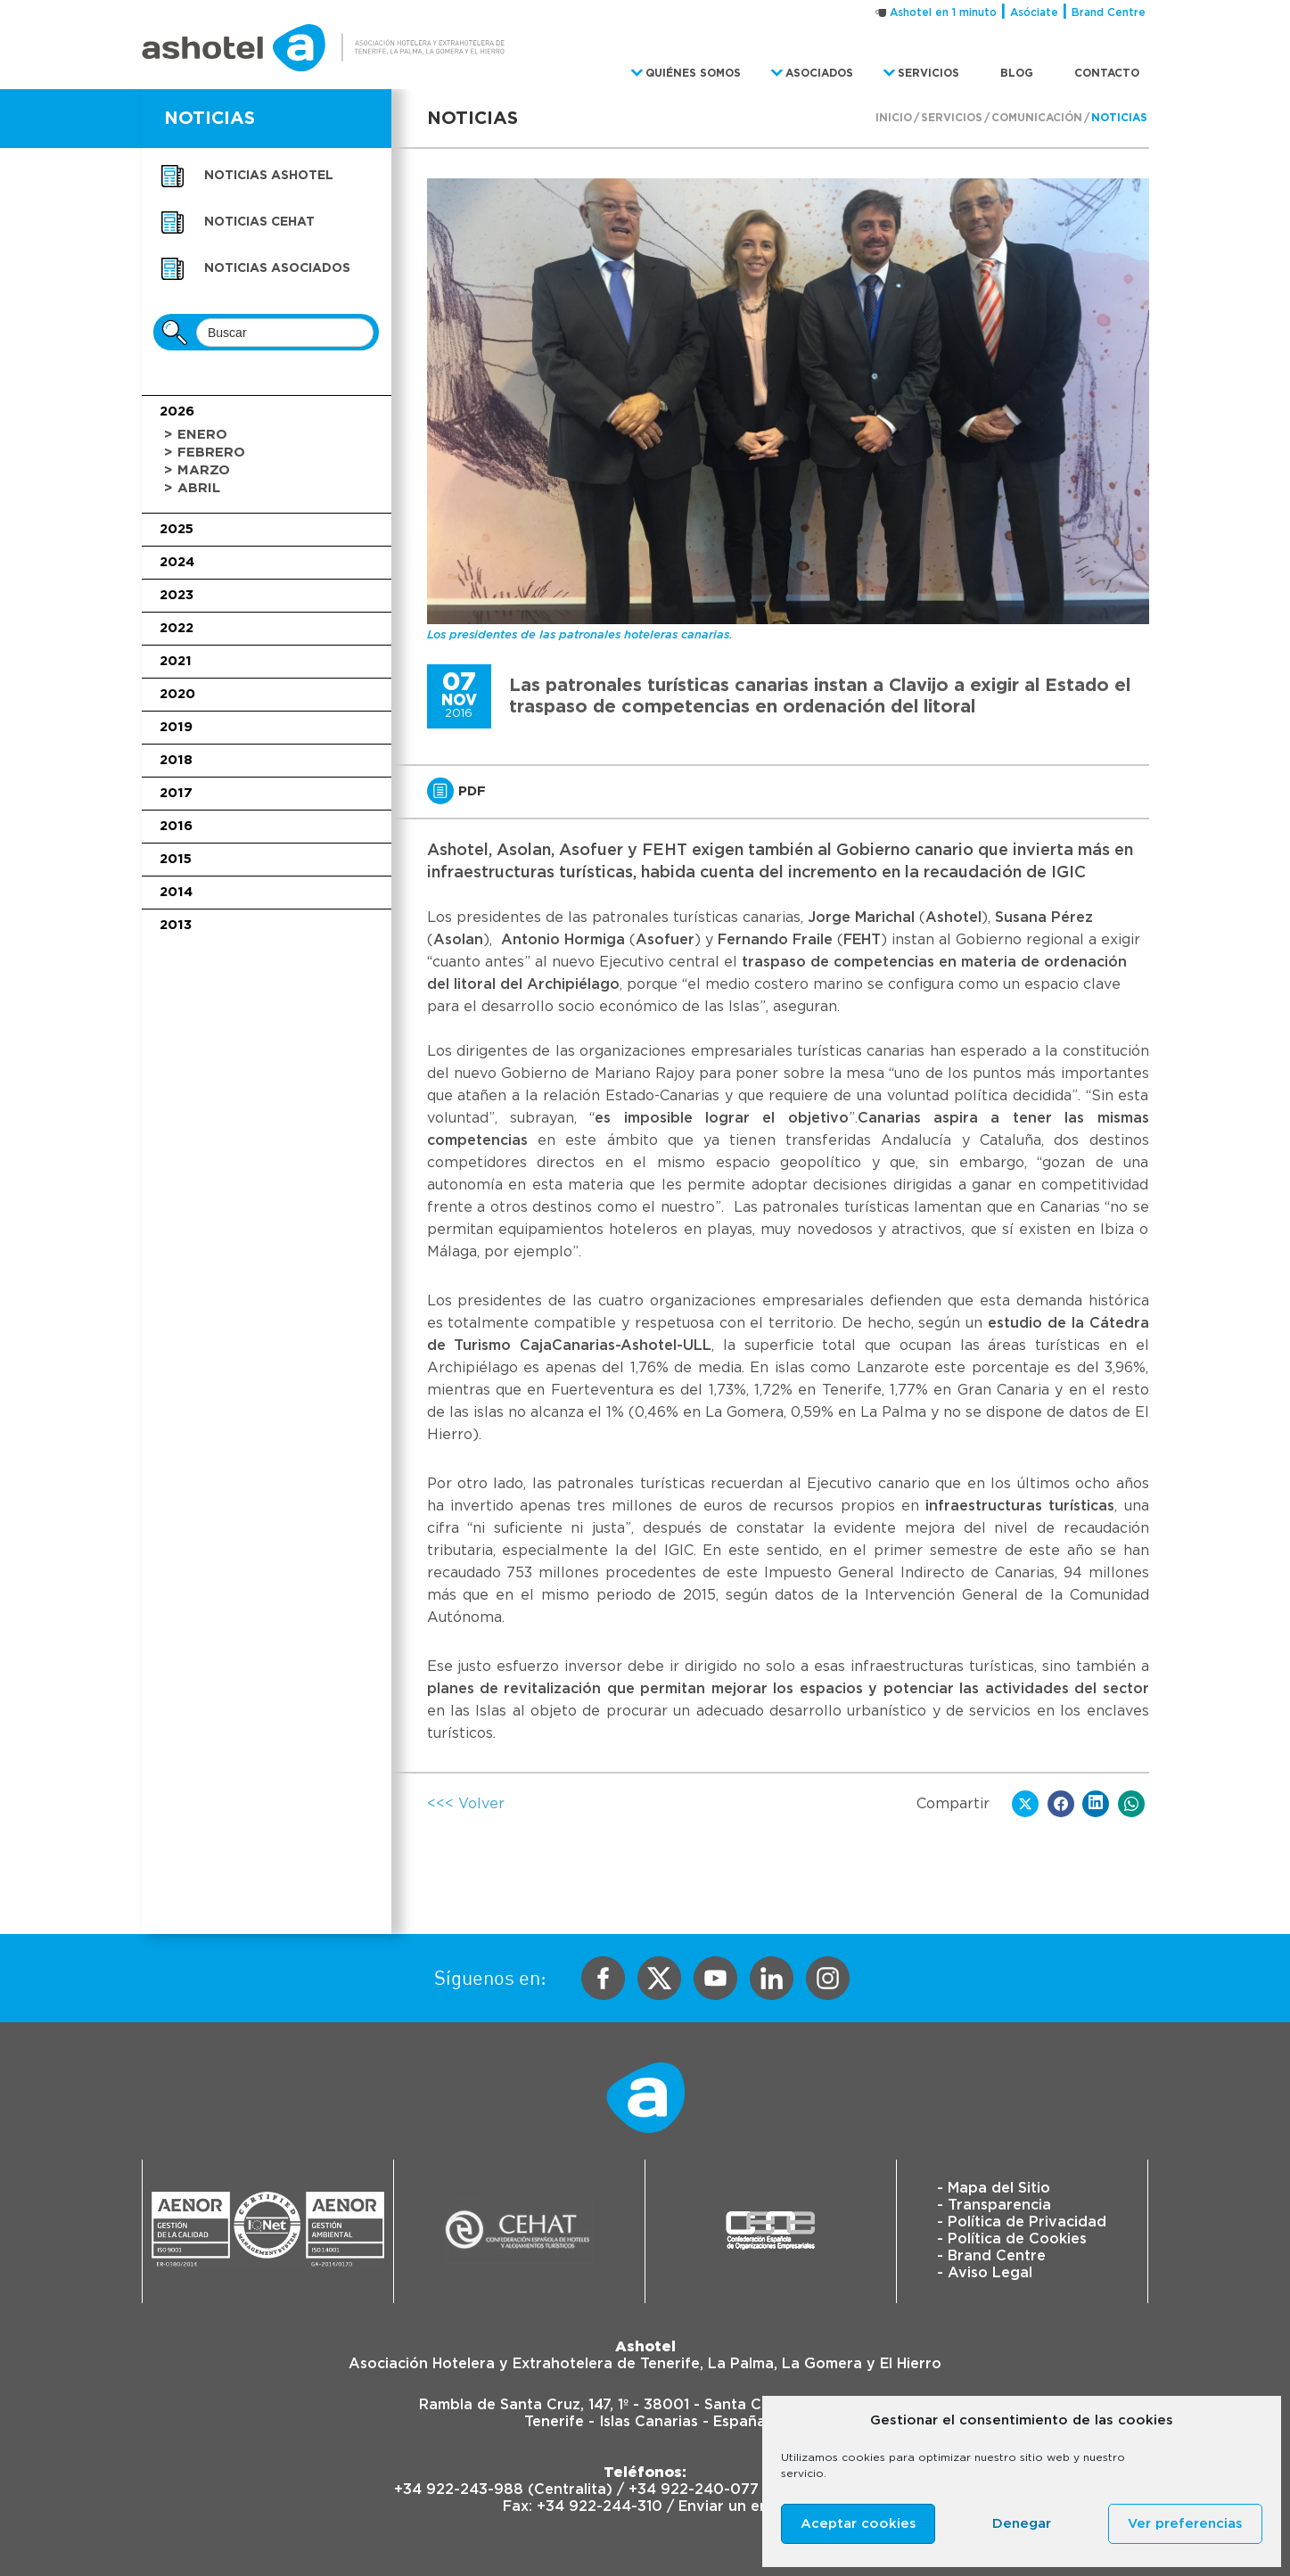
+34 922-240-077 (694, 2489)
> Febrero (204, 452)
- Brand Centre (991, 2256)
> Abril (192, 488)
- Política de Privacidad (1021, 2222)
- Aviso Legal (984, 2273)
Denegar (1021, 2524)
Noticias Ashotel (268, 175)
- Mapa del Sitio (993, 2188)
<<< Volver (466, 1804)
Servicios (951, 117)
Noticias (1119, 117)
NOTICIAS (209, 119)
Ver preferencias (1185, 2524)
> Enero (195, 434)
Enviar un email (733, 2506)
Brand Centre (1109, 12)
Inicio (893, 117)
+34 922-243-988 (458, 2489)
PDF (456, 791)
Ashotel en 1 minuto (943, 12)
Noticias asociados (277, 268)
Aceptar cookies (858, 2524)
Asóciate (1034, 12)
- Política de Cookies (1012, 2239)
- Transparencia (994, 2205)
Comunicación (1036, 117)
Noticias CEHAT (259, 222)
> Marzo (197, 470)
